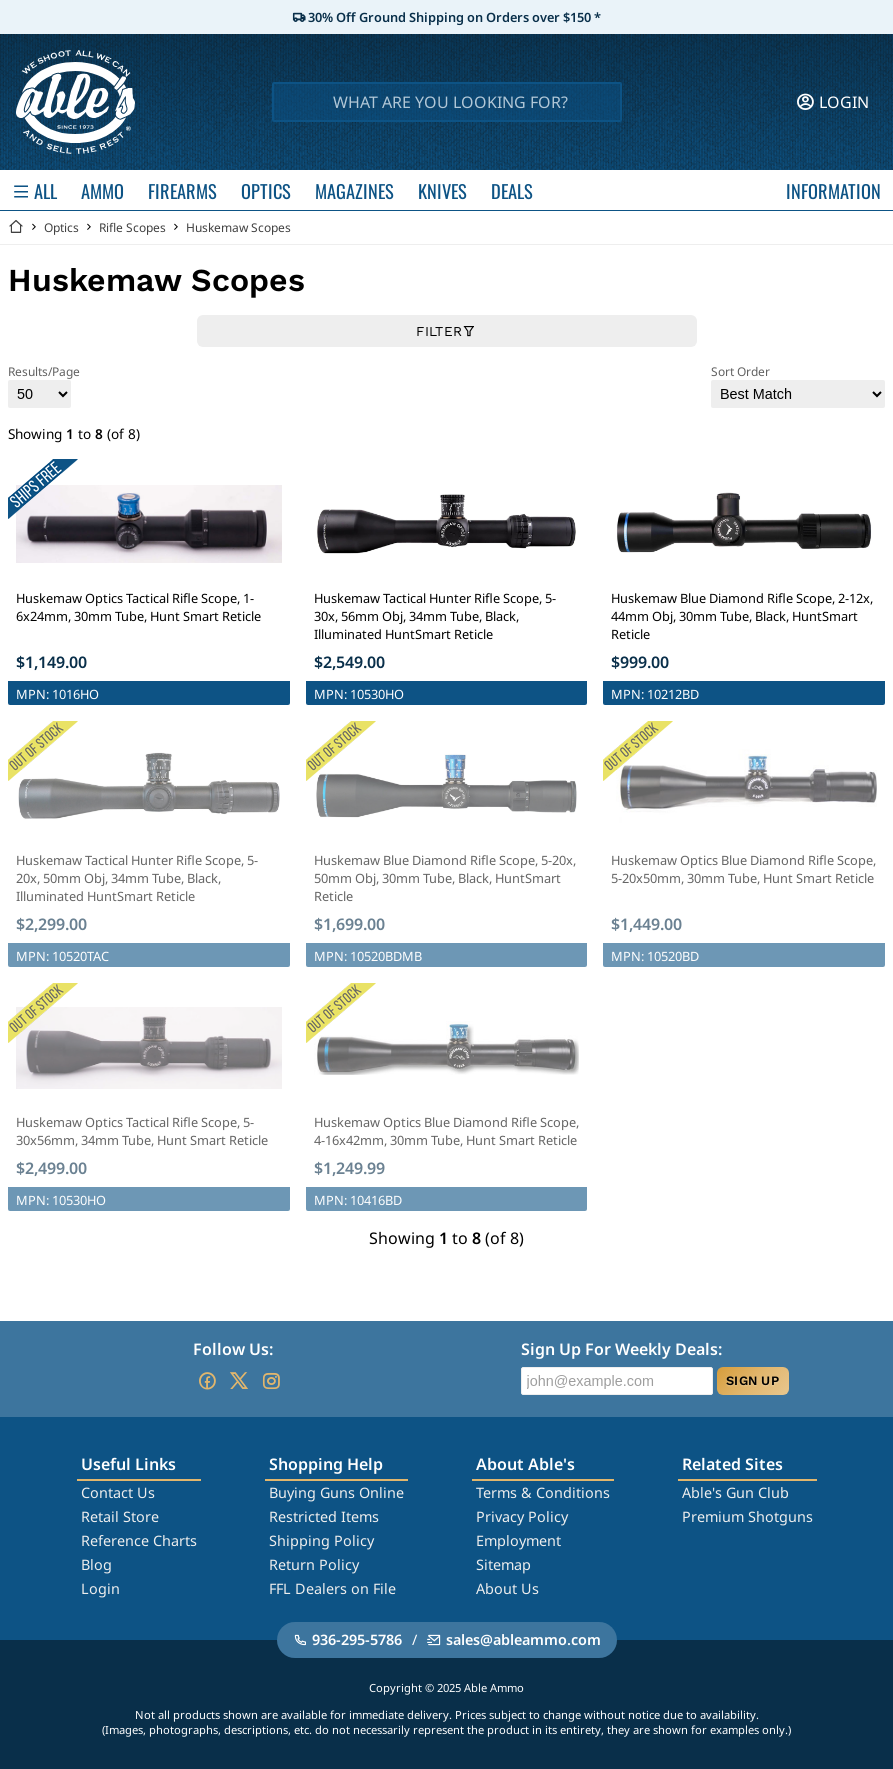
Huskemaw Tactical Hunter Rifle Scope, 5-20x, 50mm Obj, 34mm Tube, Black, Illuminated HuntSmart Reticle (137, 878)
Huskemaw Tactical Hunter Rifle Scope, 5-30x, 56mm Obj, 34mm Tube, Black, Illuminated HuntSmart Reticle (435, 616)
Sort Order (798, 385)
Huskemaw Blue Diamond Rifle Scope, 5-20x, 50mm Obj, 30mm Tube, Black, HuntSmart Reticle (445, 878)
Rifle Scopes (132, 227)
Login (100, 1588)
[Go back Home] (16, 227)
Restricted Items (324, 1516)
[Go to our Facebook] (207, 1381)
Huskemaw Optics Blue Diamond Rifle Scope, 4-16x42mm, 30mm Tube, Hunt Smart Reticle (446, 1131)
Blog (96, 1564)
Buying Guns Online (336, 1492)
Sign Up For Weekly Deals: (621, 1349)
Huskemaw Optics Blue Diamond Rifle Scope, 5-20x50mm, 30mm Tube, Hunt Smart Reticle (743, 869)
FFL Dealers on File (332, 1588)
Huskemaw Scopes (238, 227)
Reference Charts (139, 1540)
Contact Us (118, 1492)
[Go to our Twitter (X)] (239, 1381)
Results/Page (44, 385)
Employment (518, 1540)
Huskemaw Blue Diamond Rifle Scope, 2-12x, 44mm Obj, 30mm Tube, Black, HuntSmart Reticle (742, 616)
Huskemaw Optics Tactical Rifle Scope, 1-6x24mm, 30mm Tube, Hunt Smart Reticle (138, 607)
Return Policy (314, 1564)
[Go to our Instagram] (271, 1381)
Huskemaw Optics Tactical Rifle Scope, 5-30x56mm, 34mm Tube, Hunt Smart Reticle (142, 1131)
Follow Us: (233, 1349)
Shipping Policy (321, 1540)
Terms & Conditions (543, 1492)
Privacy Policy (522, 1516)
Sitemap (503, 1564)
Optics (61, 227)
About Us (507, 1588)
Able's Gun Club (735, 1492)
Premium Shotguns (747, 1516)
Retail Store (120, 1516)
